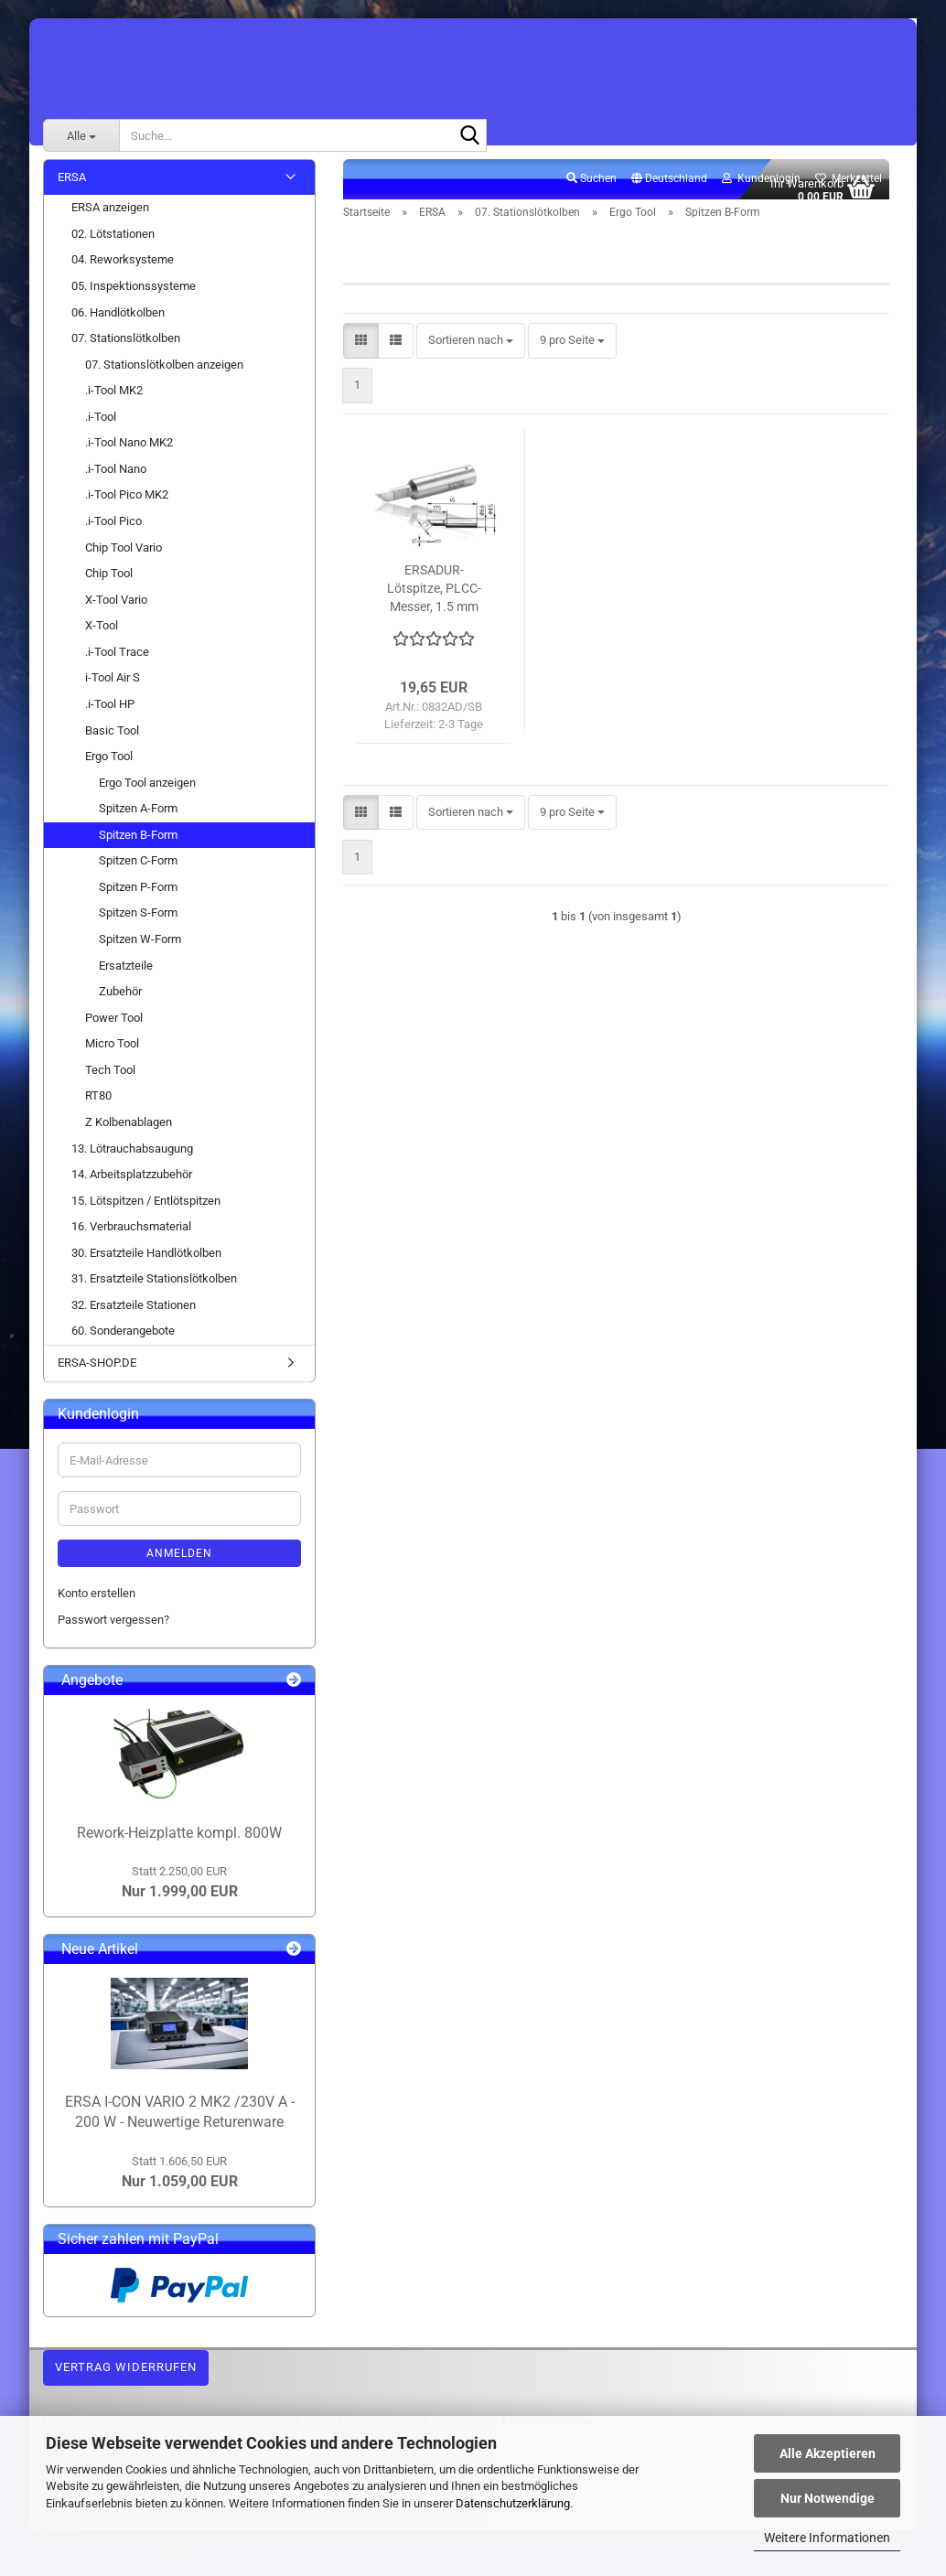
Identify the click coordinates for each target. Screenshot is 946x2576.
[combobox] (470, 352)
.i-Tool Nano (115, 479)
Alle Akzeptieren (827, 2453)
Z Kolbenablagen (128, 1132)
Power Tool (114, 1028)
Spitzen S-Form (138, 923)
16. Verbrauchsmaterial (131, 1237)
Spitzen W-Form (140, 949)
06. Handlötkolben (118, 322)
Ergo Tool (109, 766)
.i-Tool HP (109, 714)
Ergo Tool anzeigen (147, 793)
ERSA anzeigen (110, 218)
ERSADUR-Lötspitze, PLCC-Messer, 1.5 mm (434, 598)
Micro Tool (112, 1054)
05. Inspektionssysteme (133, 296)
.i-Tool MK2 (114, 401)
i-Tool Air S (112, 688)
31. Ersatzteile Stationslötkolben (154, 1289)
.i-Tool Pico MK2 (126, 505)
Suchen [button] (591, 188)
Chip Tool (109, 583)
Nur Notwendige (827, 2498)
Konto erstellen (96, 1604)
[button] (669, 189)
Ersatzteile (126, 975)
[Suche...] (81, 135)
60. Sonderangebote (123, 1341)
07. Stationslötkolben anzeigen (164, 374)
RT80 (98, 1106)
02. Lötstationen (113, 244)
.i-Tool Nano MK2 (129, 453)
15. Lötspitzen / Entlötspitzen (145, 1211)
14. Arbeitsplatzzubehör (131, 1184)
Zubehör (120, 1001)
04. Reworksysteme (122, 270)
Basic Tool (112, 740)
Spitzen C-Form (138, 871)
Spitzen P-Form (138, 897)
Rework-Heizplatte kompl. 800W (179, 1843)
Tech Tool (110, 1080)
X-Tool (101, 636)
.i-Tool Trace (117, 662)
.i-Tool (100, 427)
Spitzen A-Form (138, 819)
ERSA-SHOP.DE (97, 1372)
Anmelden (179, 1564)
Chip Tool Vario (123, 557)
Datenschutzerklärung (513, 2503)
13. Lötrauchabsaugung (132, 1158)
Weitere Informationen (827, 2537)
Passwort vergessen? (113, 1630)
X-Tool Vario (116, 610)
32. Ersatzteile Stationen (133, 1315)
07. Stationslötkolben (125, 348)
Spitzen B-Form (138, 845)
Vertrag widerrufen (126, 2378)
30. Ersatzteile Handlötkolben (146, 1263)
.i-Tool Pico (113, 531)
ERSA (72, 187)
